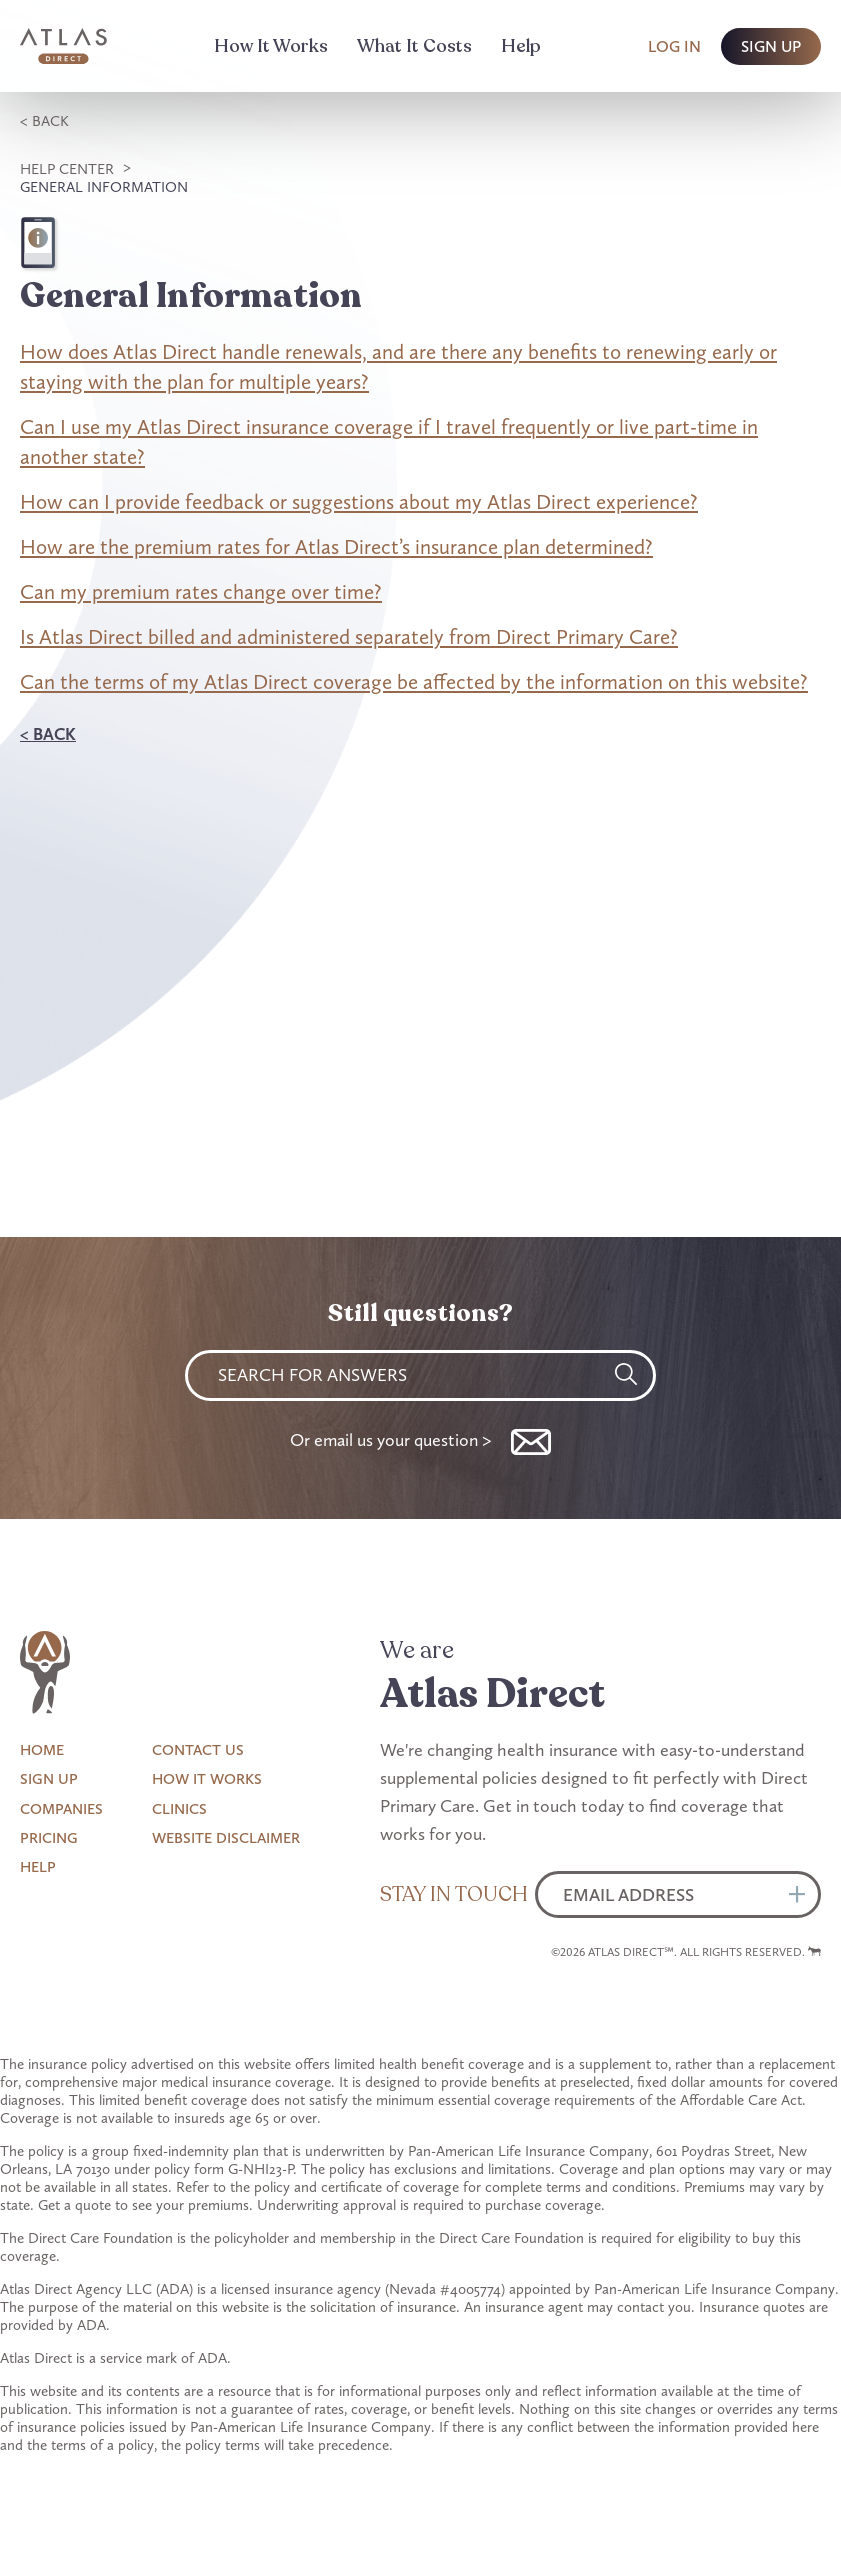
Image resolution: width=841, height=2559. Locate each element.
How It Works (271, 46)
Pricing (49, 1838)
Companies (61, 1809)
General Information (104, 187)
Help (521, 46)
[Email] (678, 1894)
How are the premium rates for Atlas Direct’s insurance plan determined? (336, 546)
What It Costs (414, 46)
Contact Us (198, 1750)
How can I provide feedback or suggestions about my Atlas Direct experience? (359, 501)
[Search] (626, 1374)
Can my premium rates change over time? (201, 591)
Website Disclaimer (226, 1838)
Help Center (67, 169)
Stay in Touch (454, 1894)
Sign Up (49, 1779)
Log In (674, 46)
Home (42, 1750)
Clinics (179, 1809)
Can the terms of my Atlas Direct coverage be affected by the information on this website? (414, 681)
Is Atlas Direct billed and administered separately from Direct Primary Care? (349, 636)
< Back (44, 121)
